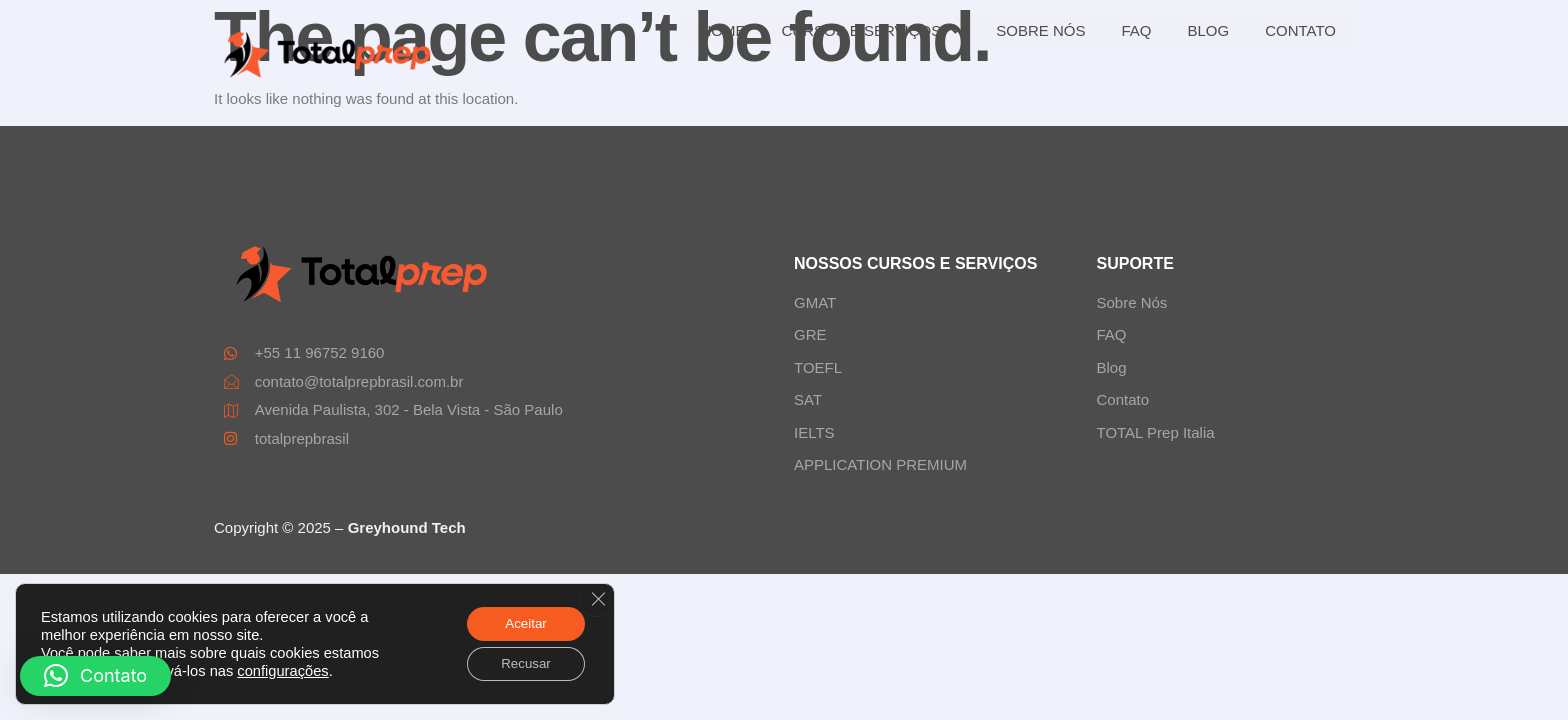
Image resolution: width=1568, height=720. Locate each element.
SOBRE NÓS (1040, 30)
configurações (282, 669)
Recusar (522, 663)
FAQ (1136, 30)
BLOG (1208, 30)
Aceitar (522, 621)
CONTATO (1300, 30)
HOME (723, 30)
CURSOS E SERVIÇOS (871, 30)
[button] (95, 676)
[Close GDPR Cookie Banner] (597, 596)
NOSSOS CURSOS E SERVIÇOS (915, 263)
